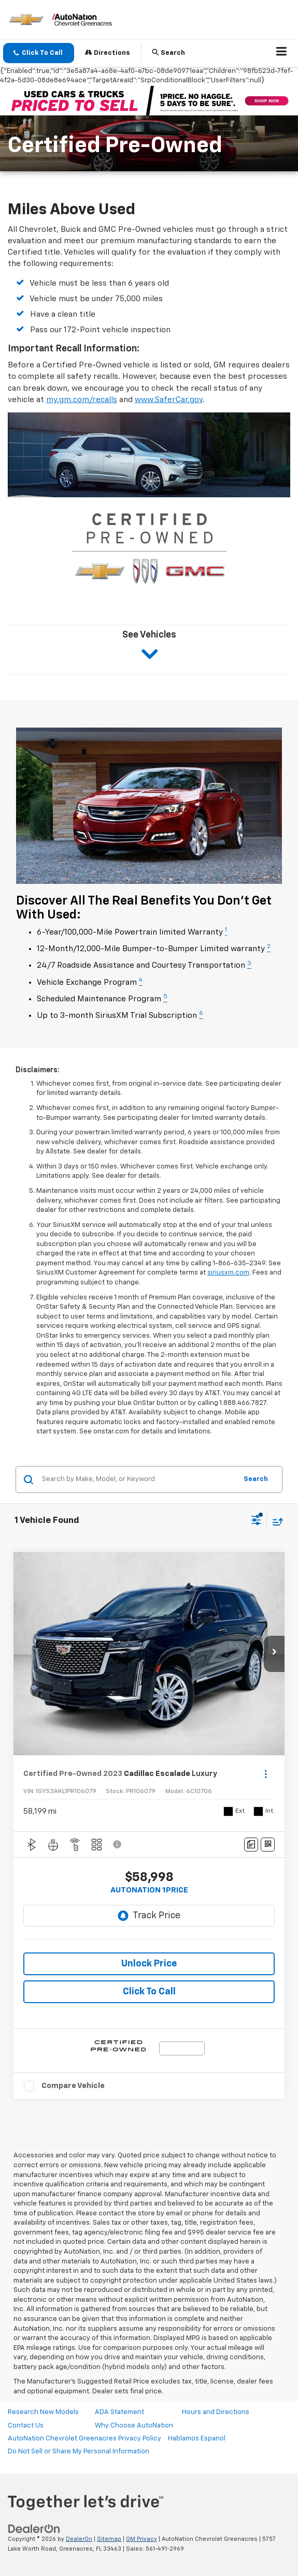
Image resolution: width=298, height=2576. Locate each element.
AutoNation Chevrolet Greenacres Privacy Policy (84, 2438)
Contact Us (26, 2425)
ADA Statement (119, 2412)
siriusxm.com (228, 1272)
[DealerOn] (34, 2529)
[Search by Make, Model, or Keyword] (138, 1479)
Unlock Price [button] (149, 1963)
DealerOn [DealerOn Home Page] (79, 2539)
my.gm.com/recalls (81, 400)
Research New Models (43, 2412)
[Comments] (251, 1845)
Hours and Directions (215, 2412)
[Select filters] (256, 1521)
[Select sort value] (275, 1522)
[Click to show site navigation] (281, 53)
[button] (38, 53)
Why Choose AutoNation (134, 2425)
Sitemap (109, 2539)
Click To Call (149, 1991)
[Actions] (266, 1774)
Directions (107, 52)
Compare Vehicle (73, 2086)
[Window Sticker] (268, 1845)
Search (256, 1479)
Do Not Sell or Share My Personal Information (78, 2451)
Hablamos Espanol (196, 2438)
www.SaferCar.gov (169, 400)
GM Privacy (141, 2539)
